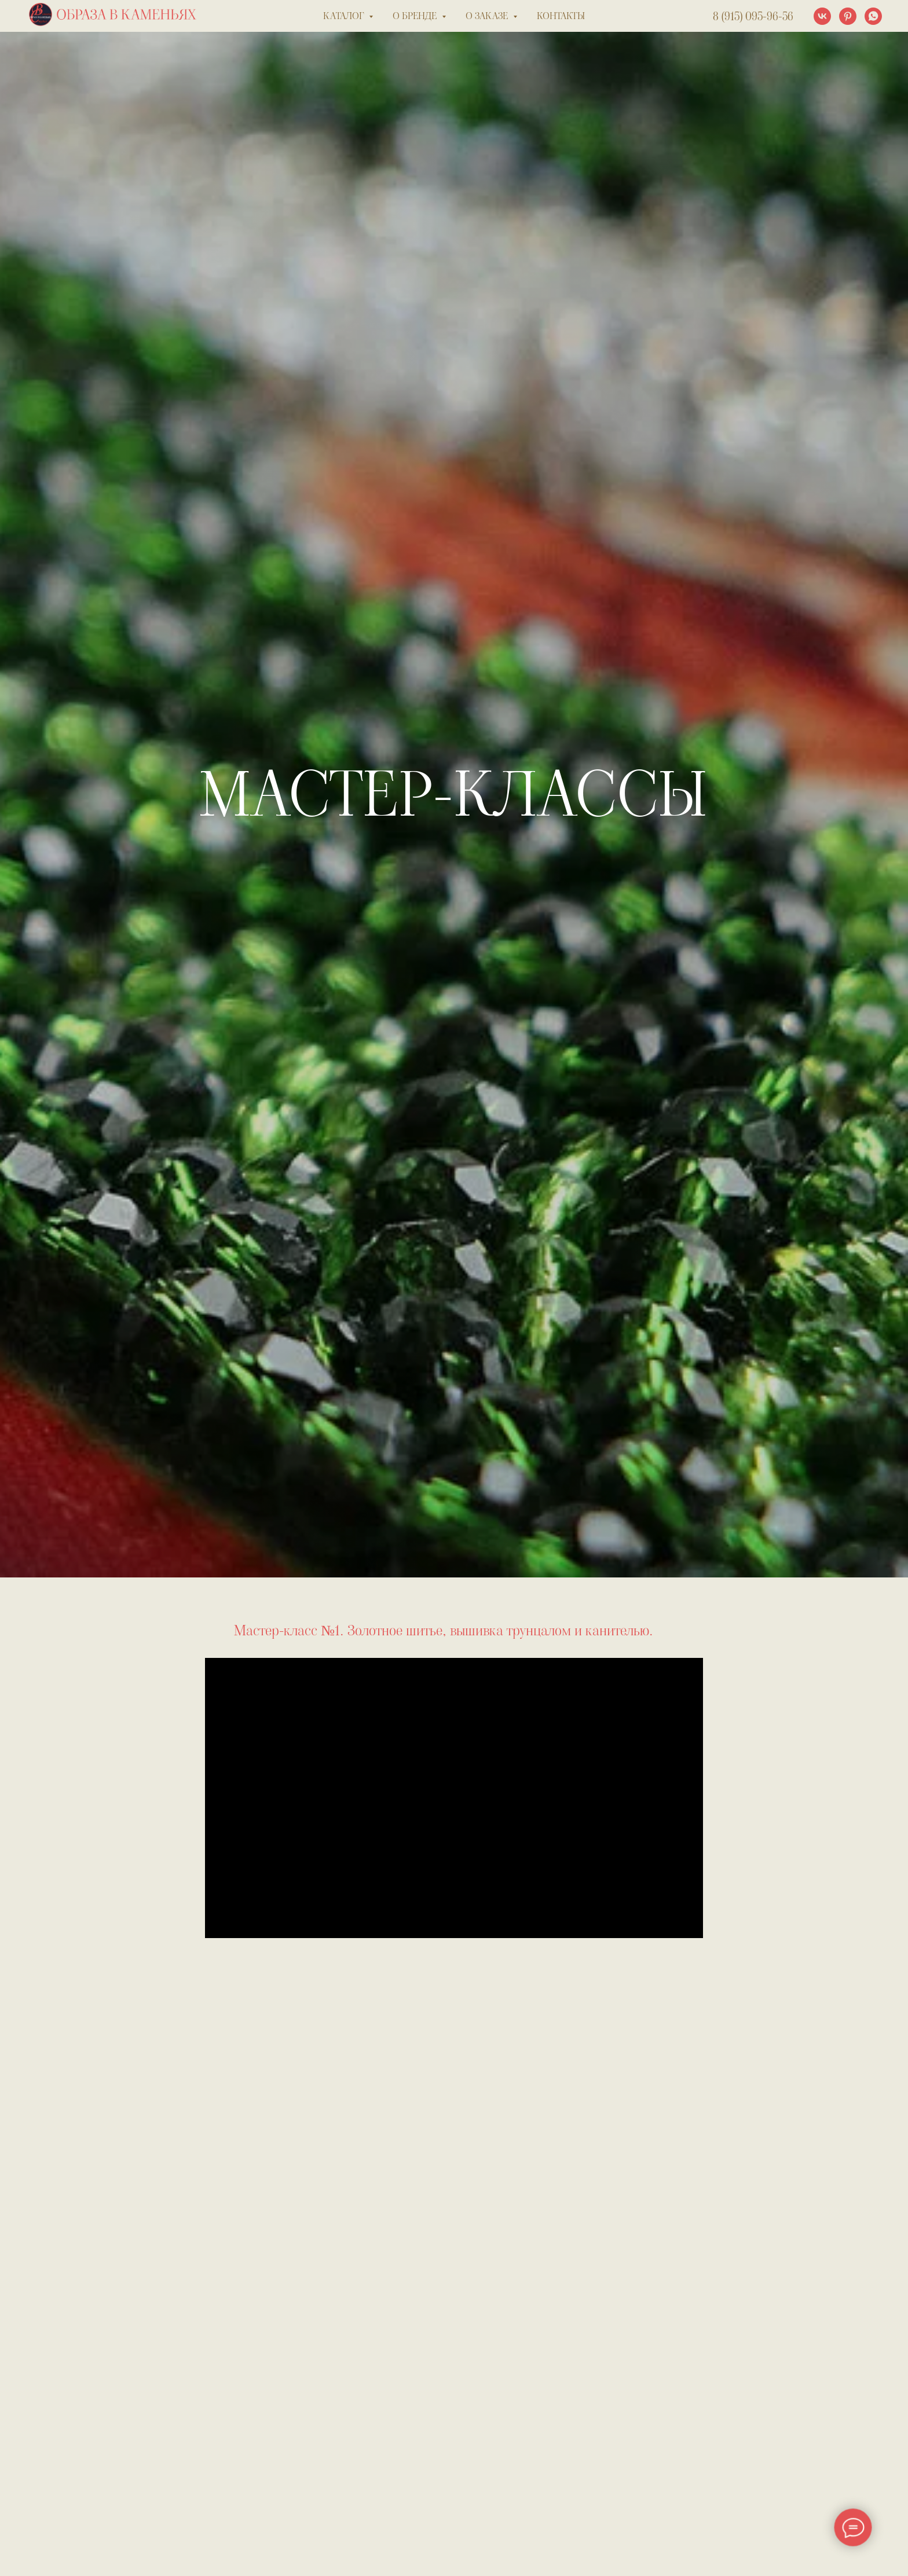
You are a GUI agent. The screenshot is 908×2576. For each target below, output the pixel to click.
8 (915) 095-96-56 (753, 16)
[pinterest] (847, 16)
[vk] (822, 16)
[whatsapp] (873, 16)
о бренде (416, 16)
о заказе (488, 16)
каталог (344, 16)
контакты (561, 16)
